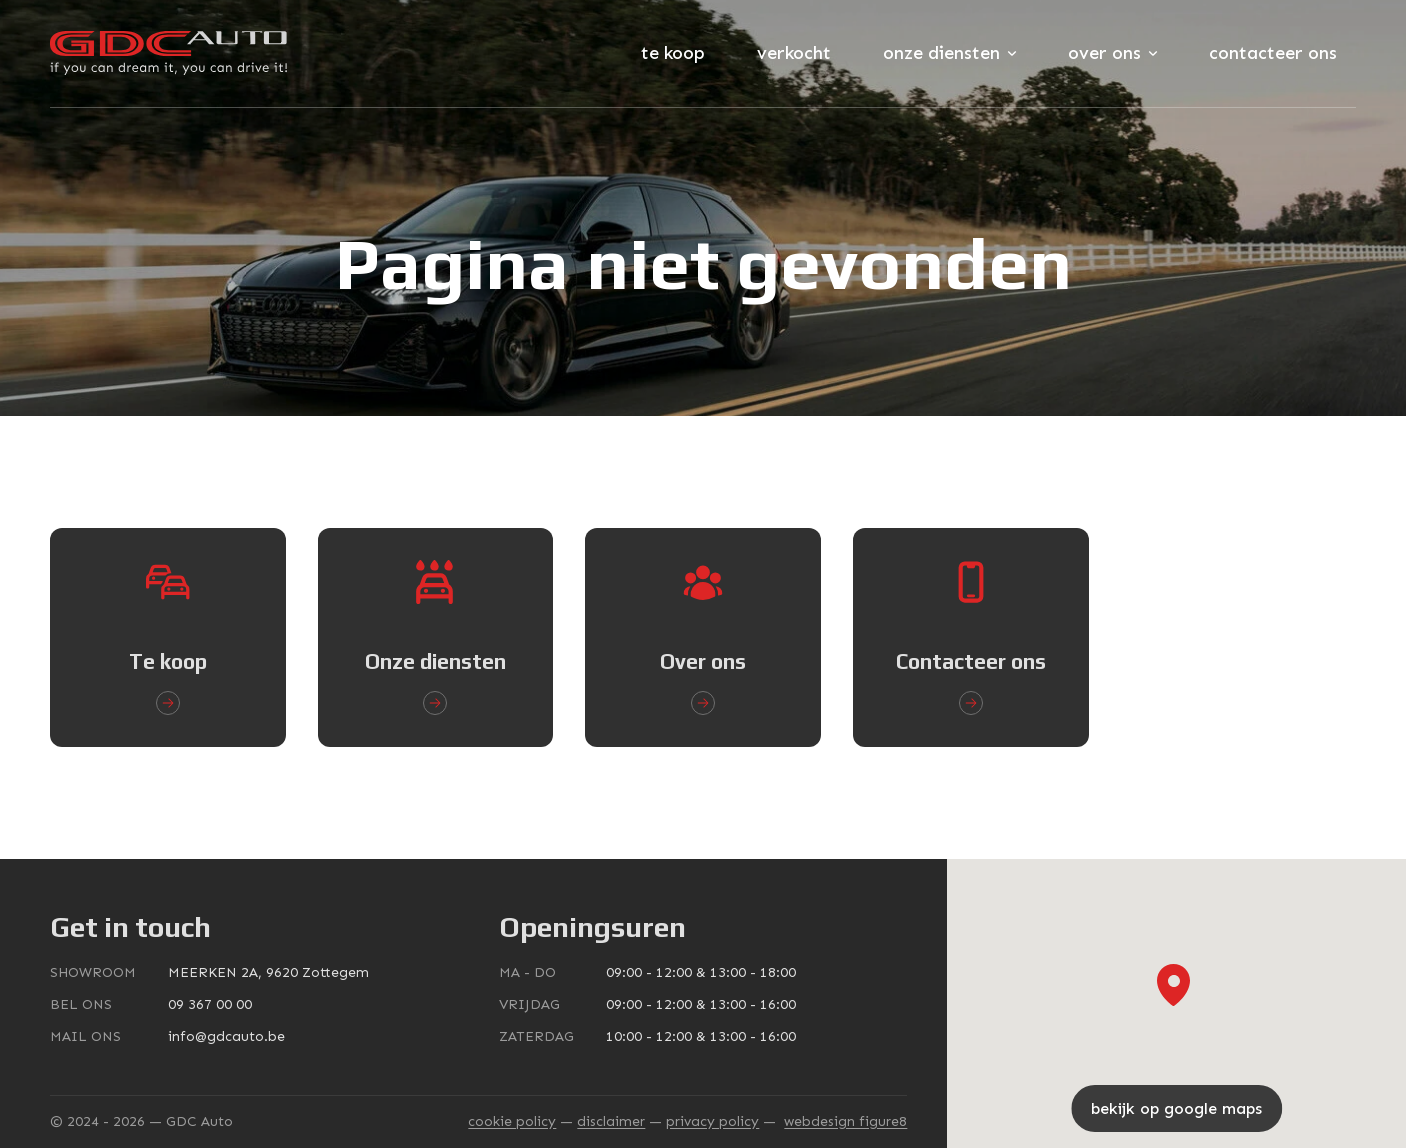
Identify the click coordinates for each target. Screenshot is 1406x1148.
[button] (1173, 985)
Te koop (673, 53)
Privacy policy (712, 1121)
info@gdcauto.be (226, 1036)
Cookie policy (512, 1121)
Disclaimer (611, 1121)
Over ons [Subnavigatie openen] (1112, 53)
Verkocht (794, 53)
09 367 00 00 (210, 1004)
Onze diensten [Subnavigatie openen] (949, 53)
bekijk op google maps (1176, 1108)
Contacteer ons (1273, 53)
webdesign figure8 (845, 1121)
